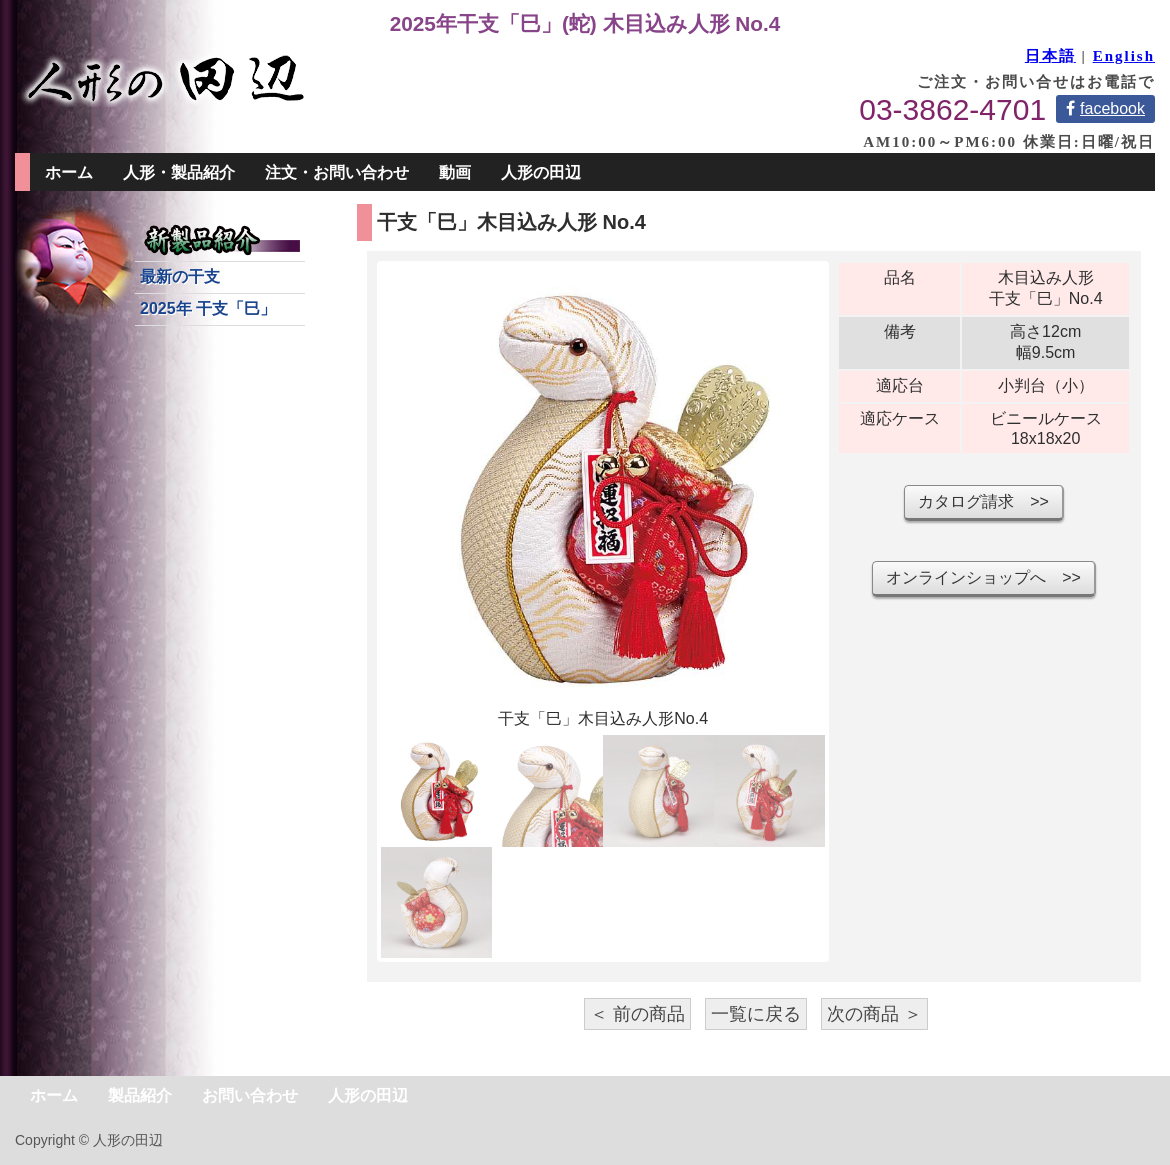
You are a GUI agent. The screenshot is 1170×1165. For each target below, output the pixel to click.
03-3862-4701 (952, 109)
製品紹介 (140, 1095)
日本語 (1050, 56)
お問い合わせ (250, 1095)
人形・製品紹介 (179, 172)
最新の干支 (180, 276)
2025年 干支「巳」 (208, 308)
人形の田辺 (541, 172)
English (1124, 56)
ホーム (69, 172)
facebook (1105, 108)
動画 (455, 172)
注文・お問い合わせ (337, 172)
